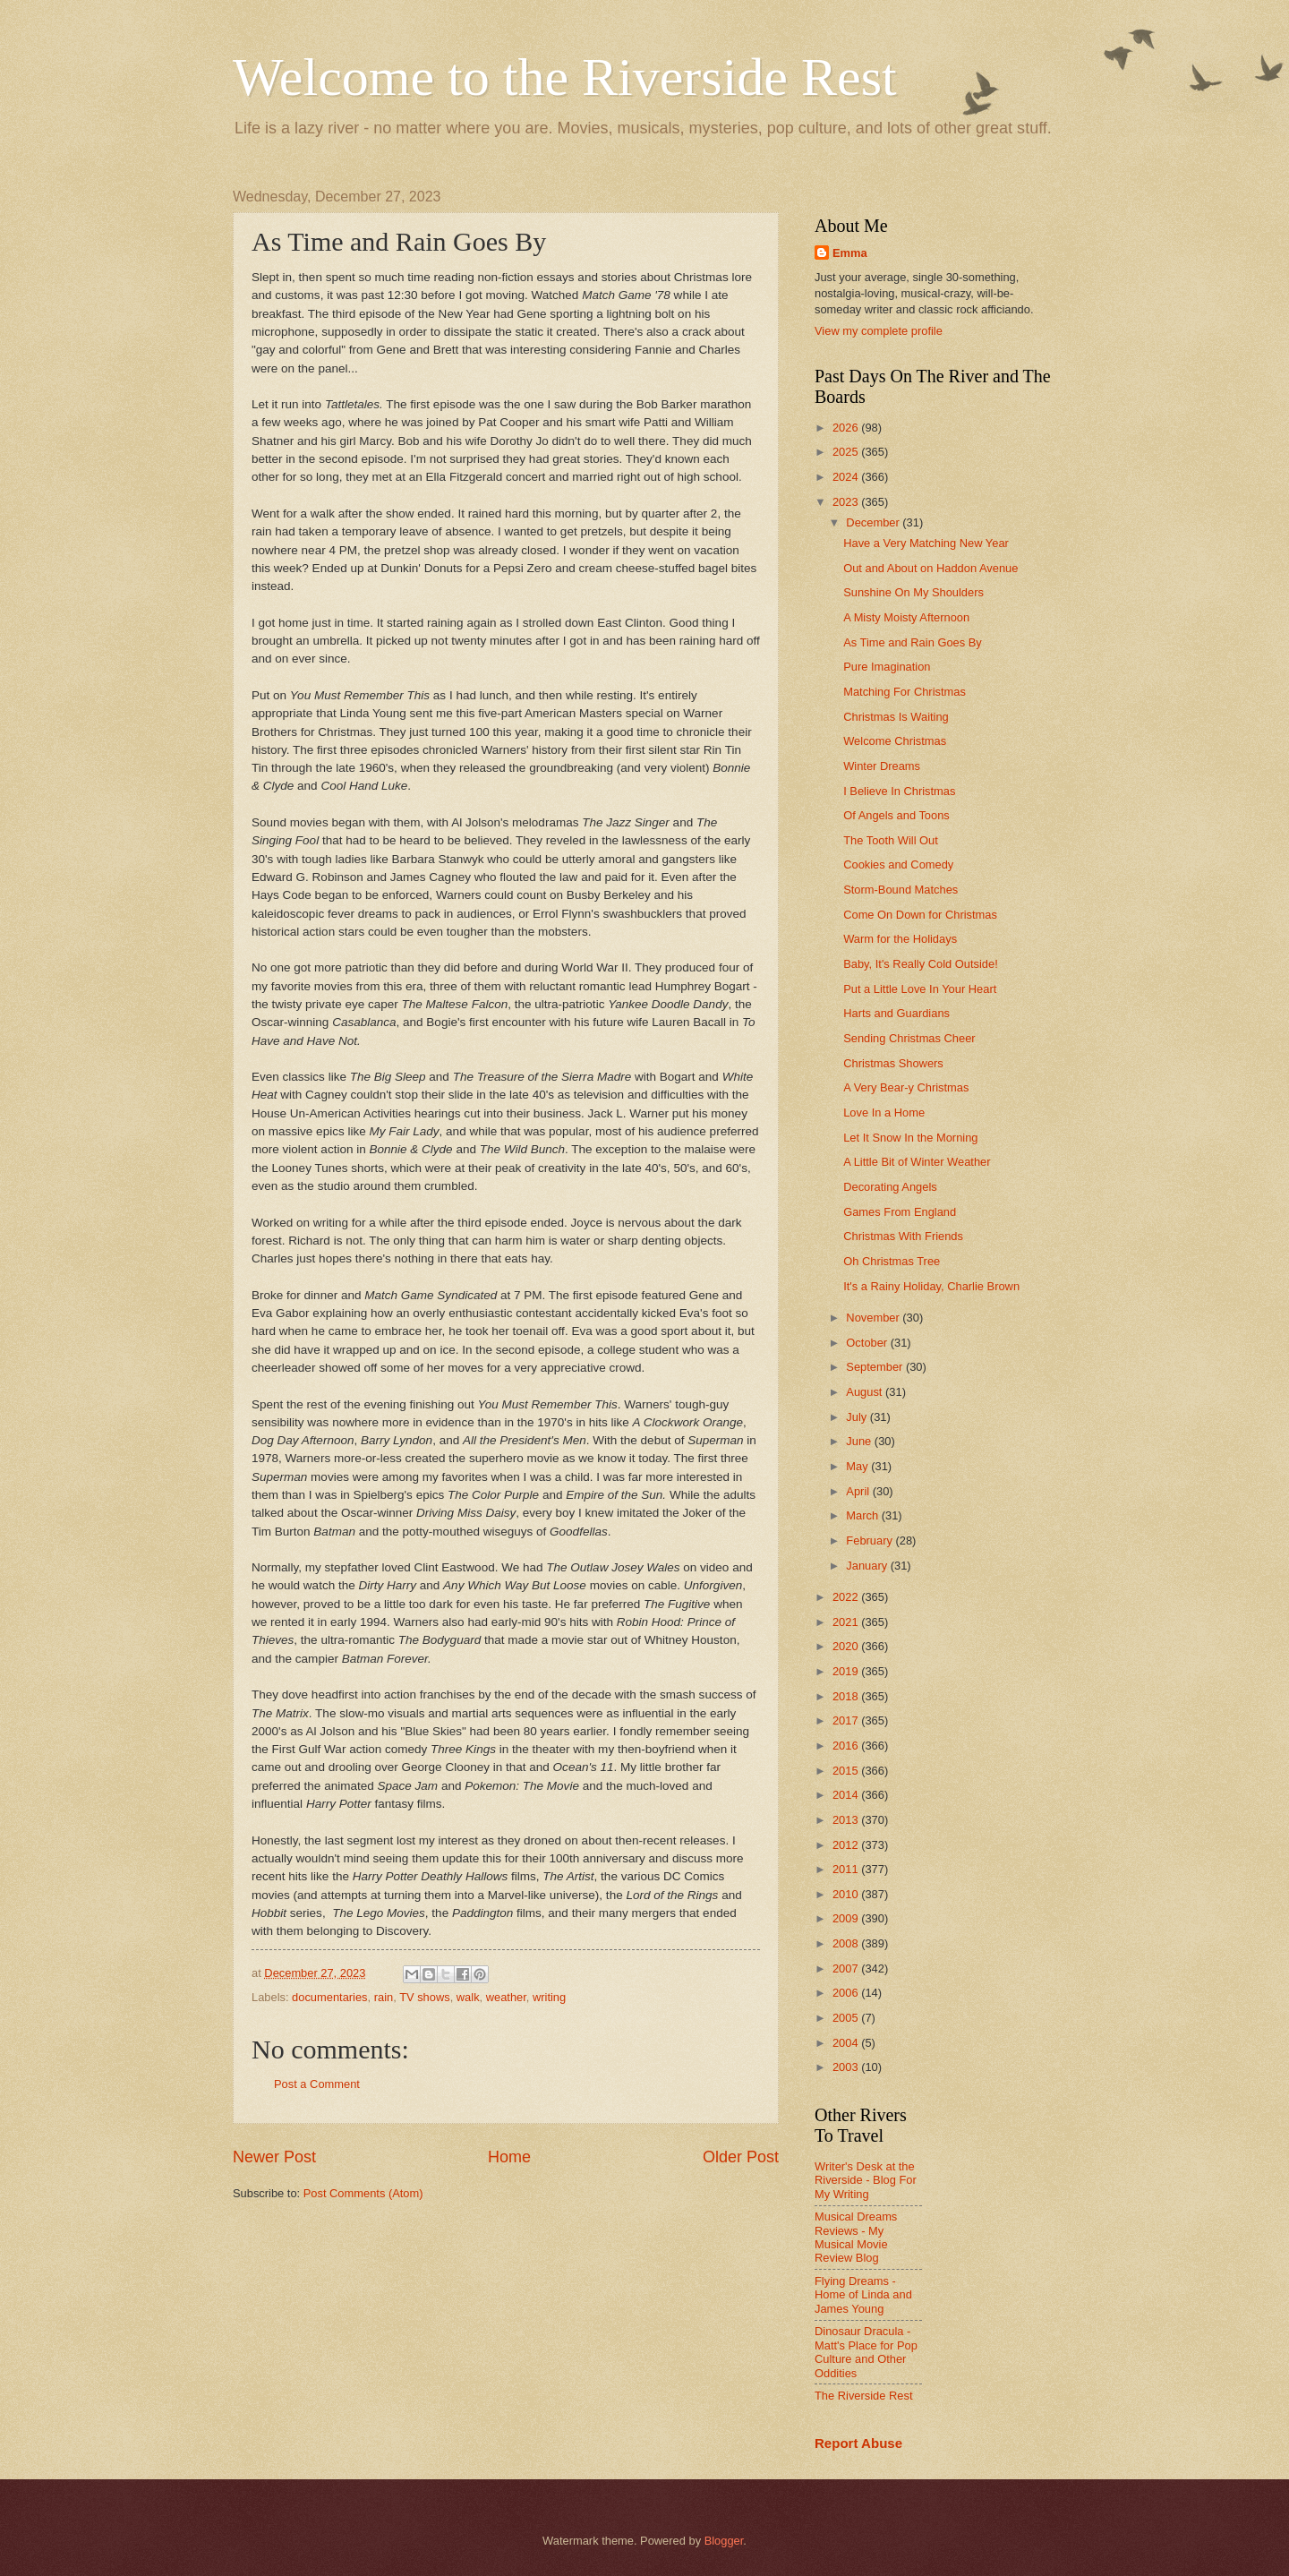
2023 (846, 502)
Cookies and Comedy (898, 864)
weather (506, 1997)
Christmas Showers (893, 1063)
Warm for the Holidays (900, 939)
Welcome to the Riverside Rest (565, 77)
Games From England (899, 1212)
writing (549, 1997)
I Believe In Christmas (899, 791)
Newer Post (274, 2157)
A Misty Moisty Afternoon (906, 617)
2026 (846, 427)
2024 (846, 477)
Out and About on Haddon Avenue (930, 568)
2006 (846, 1992)
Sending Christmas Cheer (909, 1038)
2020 (846, 1646)
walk (468, 1997)
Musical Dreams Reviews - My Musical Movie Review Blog (856, 2237)
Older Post (741, 2157)
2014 (846, 1794)
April (859, 1491)
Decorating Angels (890, 1187)
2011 (846, 1869)
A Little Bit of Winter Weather (916, 1161)
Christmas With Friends (903, 1236)
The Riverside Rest (863, 2395)
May (858, 1466)
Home (509, 2157)
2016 (846, 1745)
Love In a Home (884, 1112)
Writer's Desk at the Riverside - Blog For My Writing (866, 2180)
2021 (846, 1622)
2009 (846, 1918)
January (868, 1565)
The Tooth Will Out (890, 840)
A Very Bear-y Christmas (906, 1087)
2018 (846, 1696)
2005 (846, 2017)
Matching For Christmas (904, 691)
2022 (846, 1597)
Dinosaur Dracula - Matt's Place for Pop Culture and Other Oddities (866, 2351)
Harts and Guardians (896, 1013)
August (865, 1392)
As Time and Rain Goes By (912, 642)
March (863, 1515)
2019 (846, 1671)
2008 (846, 1943)
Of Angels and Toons (896, 815)
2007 (846, 1968)
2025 (846, 451)
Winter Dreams (881, 766)
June (860, 1441)
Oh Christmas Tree (891, 1261)
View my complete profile (879, 331)
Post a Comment (317, 2084)
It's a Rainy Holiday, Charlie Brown (931, 1286)
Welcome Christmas (894, 741)
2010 (846, 1894)
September (876, 1367)
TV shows (424, 1997)
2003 (846, 2067)
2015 (846, 1770)
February (870, 1540)
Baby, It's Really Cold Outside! (920, 964)
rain (383, 1997)
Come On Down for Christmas (920, 914)
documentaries (329, 1997)
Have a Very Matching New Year (926, 543)
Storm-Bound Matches (900, 889)
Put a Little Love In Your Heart (919, 989)
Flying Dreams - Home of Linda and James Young (863, 2294)
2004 (846, 2043)
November (874, 1317)
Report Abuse (858, 2443)
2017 (846, 1720)
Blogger (724, 2540)
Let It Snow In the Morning (910, 1137)
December (874, 522)
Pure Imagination (886, 666)
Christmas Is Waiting (896, 716)
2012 (846, 1845)
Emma (849, 253)
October (868, 1342)
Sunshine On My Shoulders (913, 592)
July (857, 1417)
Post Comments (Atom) (363, 2193)
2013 (846, 1820)
